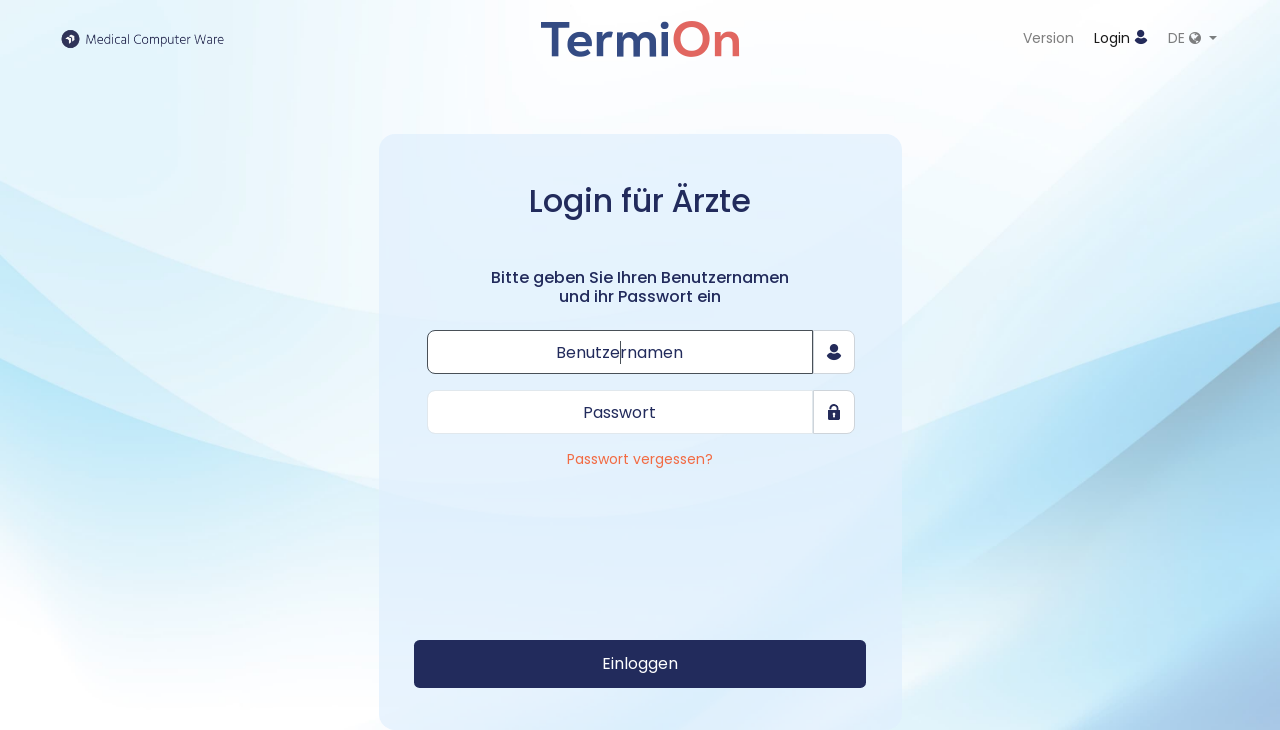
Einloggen (640, 663)
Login (1121, 38)
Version (1048, 38)
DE (1186, 38)
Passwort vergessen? (640, 459)
